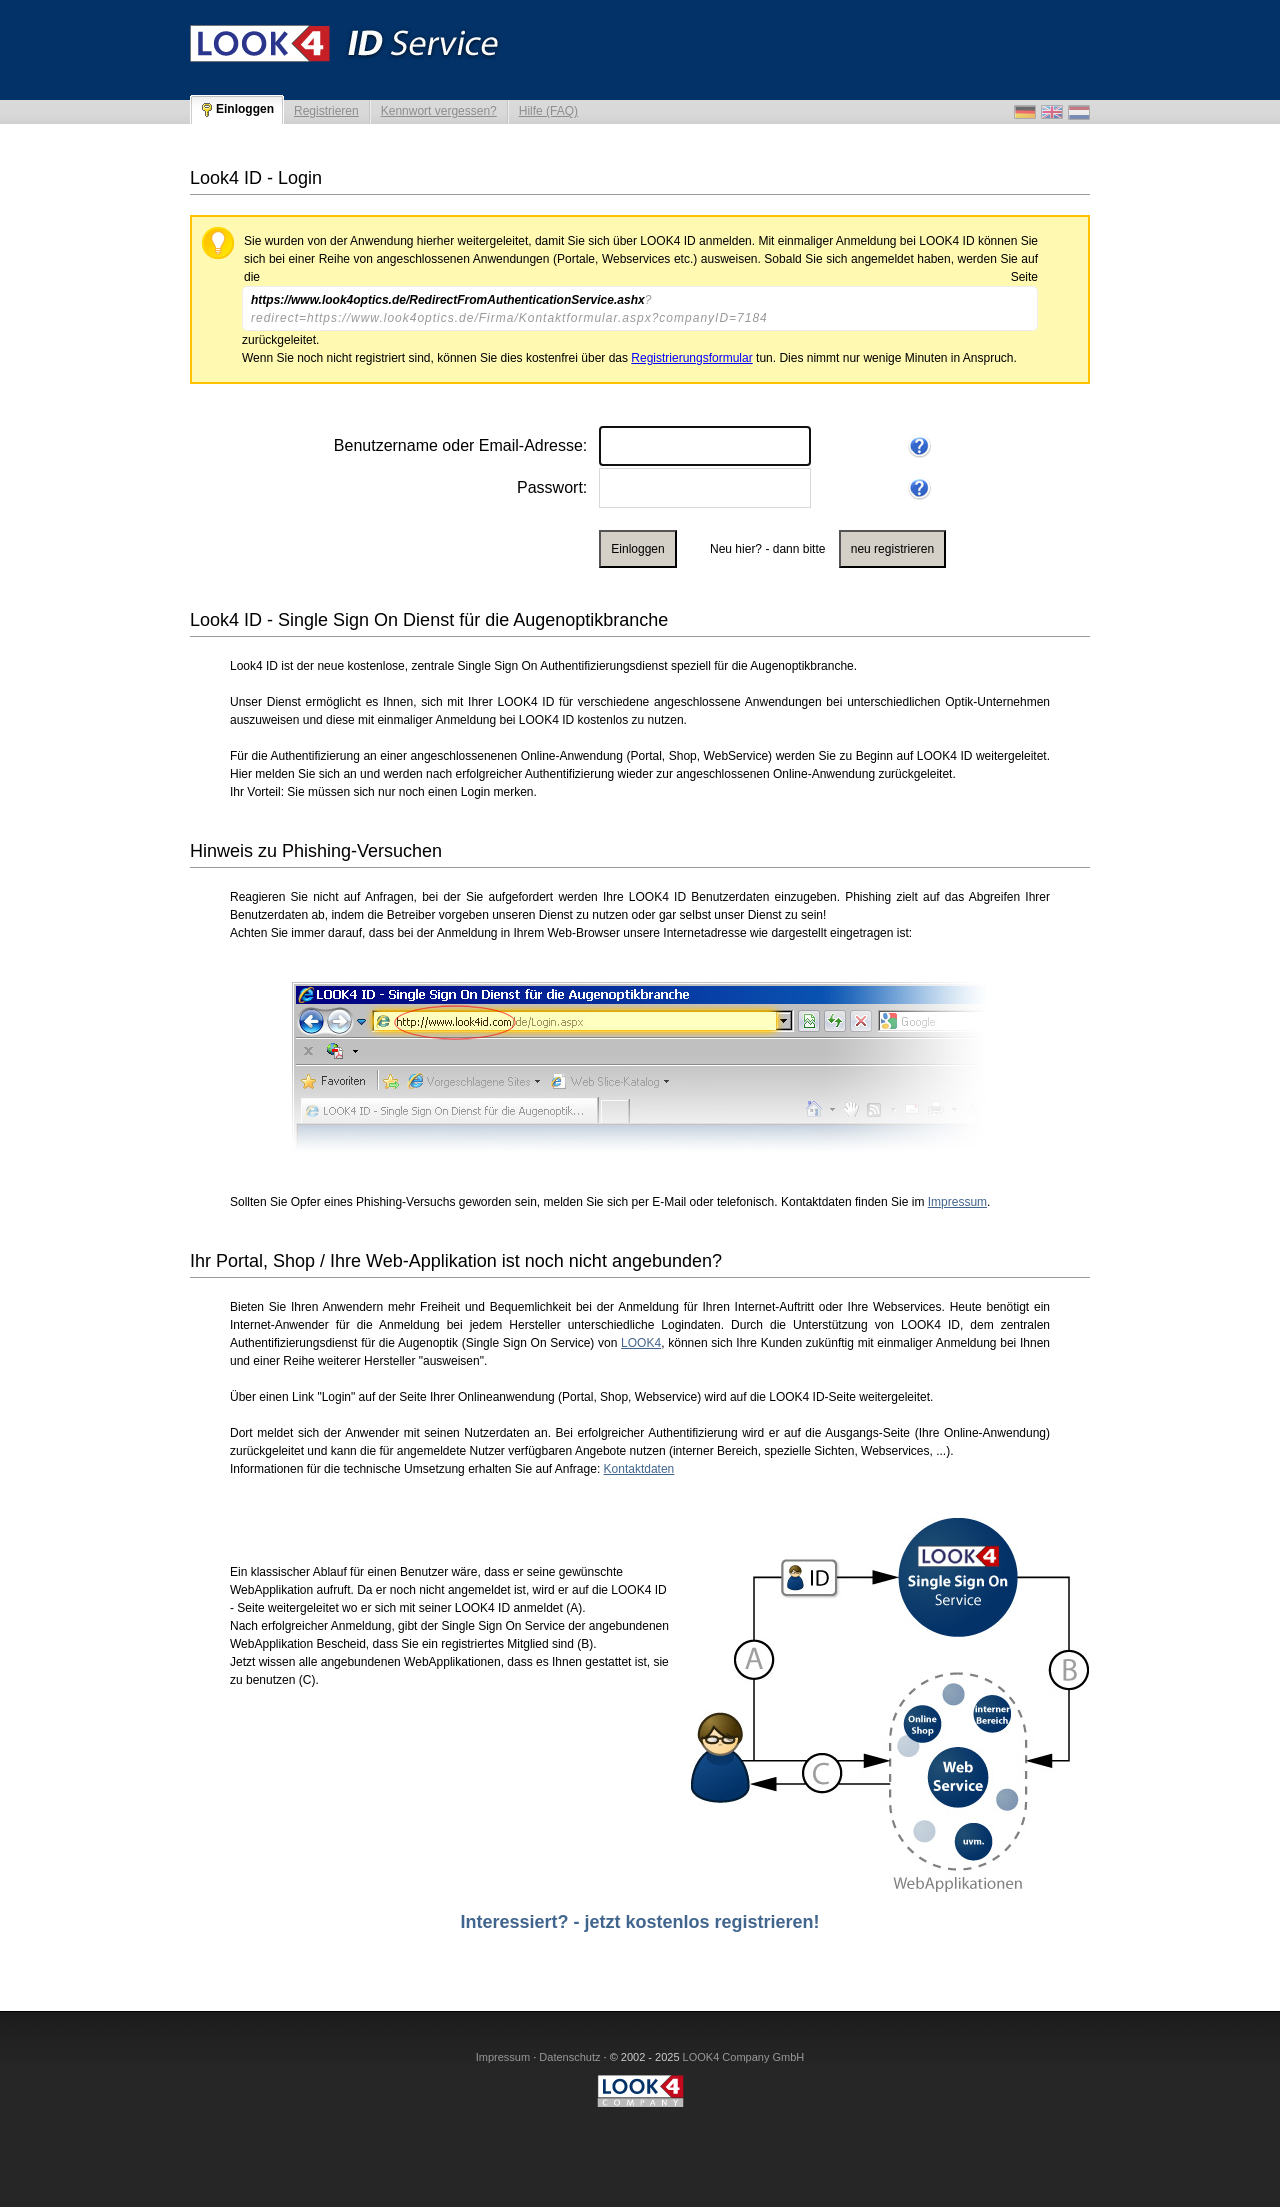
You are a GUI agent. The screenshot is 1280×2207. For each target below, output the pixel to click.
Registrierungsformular (691, 358)
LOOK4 (641, 1343)
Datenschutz (569, 2057)
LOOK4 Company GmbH (744, 2057)
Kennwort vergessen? (439, 111)
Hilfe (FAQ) (548, 111)
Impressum (957, 1202)
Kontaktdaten (639, 1469)
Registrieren (326, 111)
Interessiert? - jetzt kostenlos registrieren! (639, 1922)
